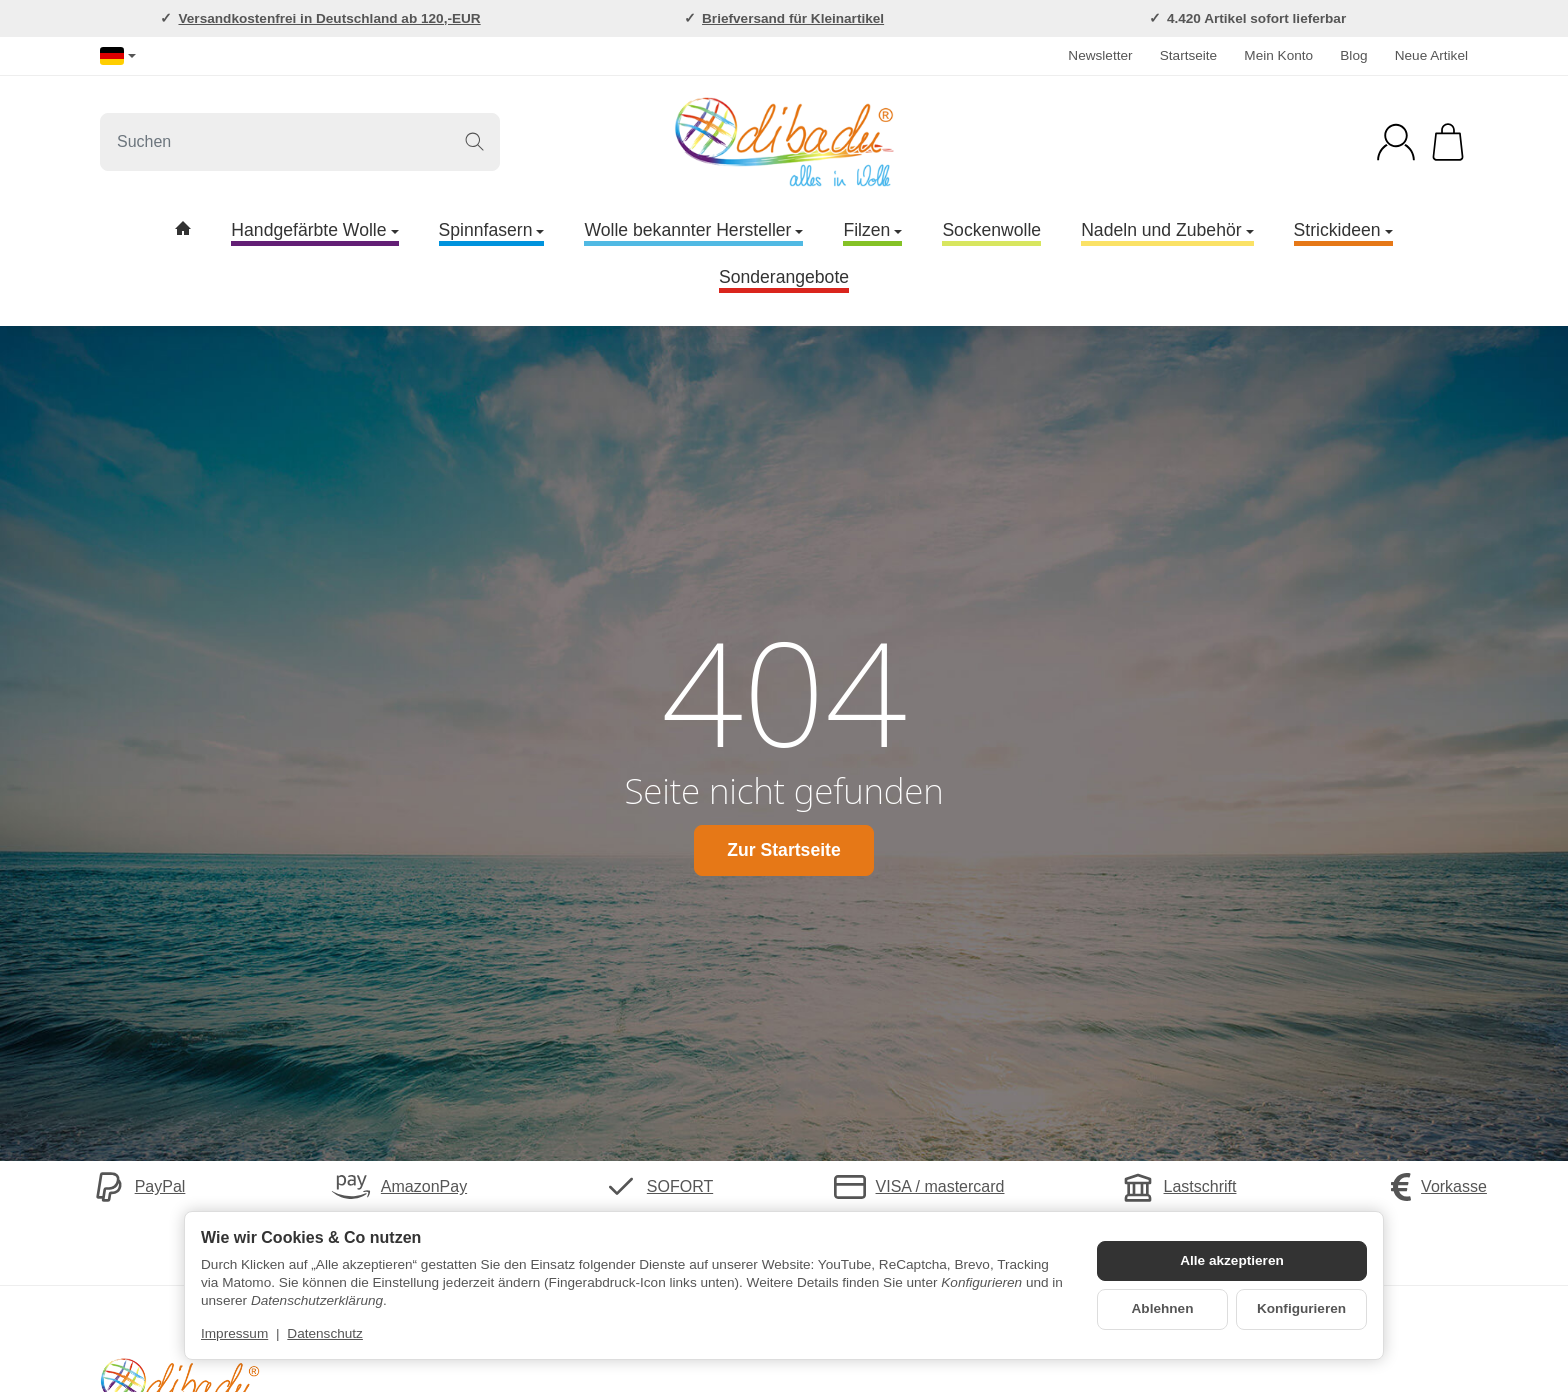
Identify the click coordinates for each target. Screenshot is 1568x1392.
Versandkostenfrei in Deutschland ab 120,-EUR (329, 18)
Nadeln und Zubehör (1167, 230)
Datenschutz (325, 1333)
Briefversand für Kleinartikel (793, 18)
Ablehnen (1163, 1308)
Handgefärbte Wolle (314, 230)
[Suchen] (300, 142)
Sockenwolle (991, 230)
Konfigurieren (1301, 1308)
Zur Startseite (783, 850)
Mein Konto (1278, 55)
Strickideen (1343, 230)
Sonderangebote (784, 277)
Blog (1353, 55)
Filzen (872, 230)
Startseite (1188, 55)
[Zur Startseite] (784, 142)
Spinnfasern (492, 230)
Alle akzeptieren (1232, 1260)
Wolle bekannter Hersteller (693, 230)
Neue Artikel (1431, 55)
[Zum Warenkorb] (1448, 142)
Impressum (234, 1333)
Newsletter (1100, 55)
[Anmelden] (1396, 142)
